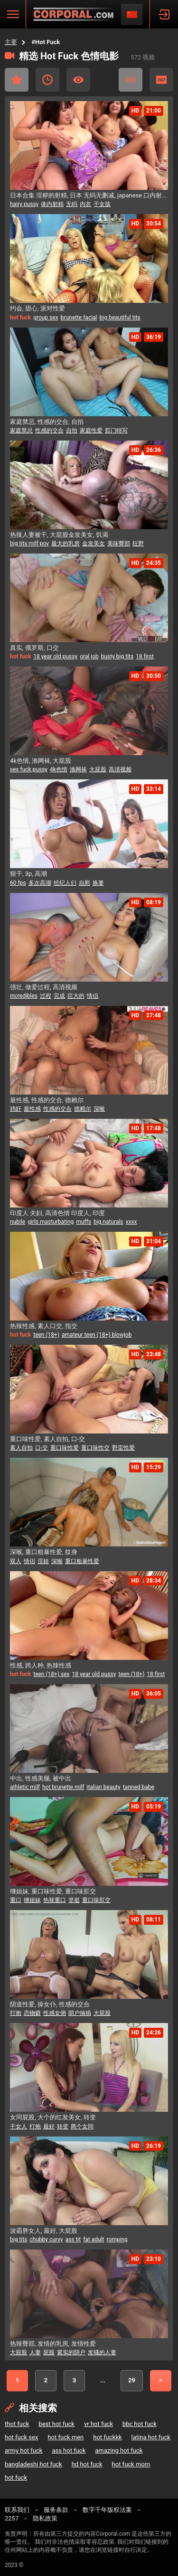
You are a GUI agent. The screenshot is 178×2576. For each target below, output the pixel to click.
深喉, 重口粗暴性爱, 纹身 (43, 1551)
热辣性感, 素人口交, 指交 (43, 1326)
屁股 (49, 2352)
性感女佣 (54, 2013)
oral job (89, 656)
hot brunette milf (63, 1787)
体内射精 (52, 204)
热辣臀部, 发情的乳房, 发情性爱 (53, 2343)
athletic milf (25, 1787)
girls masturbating (51, 1222)
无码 (71, 204)
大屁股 (97, 769)
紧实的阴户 (71, 2352)
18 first (145, 656)
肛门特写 (116, 430)
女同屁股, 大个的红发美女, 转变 (53, 2117)
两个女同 (82, 2126)
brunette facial (79, 317)
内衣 (85, 204)
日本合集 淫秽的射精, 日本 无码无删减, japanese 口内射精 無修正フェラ (89, 195)
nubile (17, 1222)
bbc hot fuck (139, 2423)
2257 (12, 2518)
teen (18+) (46, 1335)
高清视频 (120, 769)
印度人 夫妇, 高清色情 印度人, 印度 (57, 1213)
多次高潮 (39, 883)
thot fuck (17, 2423)
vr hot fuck (98, 2423)
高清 (161, 80)
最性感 (32, 1109)
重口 (15, 1900)
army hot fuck (23, 2450)
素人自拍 (21, 1448)
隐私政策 (45, 2518)
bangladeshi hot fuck (33, 2464)
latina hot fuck (150, 2437)
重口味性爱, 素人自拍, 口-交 (47, 1439)
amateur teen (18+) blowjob (96, 1335)
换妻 (98, 883)
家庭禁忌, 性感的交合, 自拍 (47, 421)
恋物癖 (32, 2013)
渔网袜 (78, 769)
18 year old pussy (55, 656)
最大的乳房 (65, 543)
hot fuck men (65, 2437)
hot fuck (16, 2477)
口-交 (41, 1448)
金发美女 (93, 543)
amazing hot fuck (118, 2450)
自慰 (84, 883)
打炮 (15, 2013)
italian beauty (103, 1787)
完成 (59, 996)
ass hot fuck (68, 2450)
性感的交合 (49, 430)
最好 (49, 2126)
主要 (11, 42)
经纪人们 (65, 883)
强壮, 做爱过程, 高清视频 (43, 987)
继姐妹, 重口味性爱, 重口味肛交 (53, 1891)
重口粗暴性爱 (82, 1561)
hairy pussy (24, 204)
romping (117, 2239)
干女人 (18, 2126)
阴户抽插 (79, 2013)
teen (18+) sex (51, 1674)
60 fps (18, 883)
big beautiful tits (120, 317)
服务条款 (56, 2509)
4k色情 (58, 769)
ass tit (73, 2239)
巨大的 (75, 996)
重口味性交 (95, 1448)
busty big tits (117, 656)
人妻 (35, 2352)
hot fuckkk (107, 2437)
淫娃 (43, 1561)
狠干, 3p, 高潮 (28, 873)
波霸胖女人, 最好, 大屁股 (43, 2230)
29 (131, 2380)
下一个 (160, 2380)
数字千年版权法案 (107, 2509)
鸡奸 (15, 1109)
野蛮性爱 (123, 1448)
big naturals (108, 1222)
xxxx (131, 1222)
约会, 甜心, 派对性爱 (37, 308)
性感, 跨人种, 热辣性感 (40, 1665)
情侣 (92, 996)
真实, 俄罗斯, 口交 (34, 647)
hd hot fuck (87, 2464)
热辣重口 (54, 1900)
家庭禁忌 (21, 430)
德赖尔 (82, 1109)
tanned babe (138, 1787)
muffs (83, 1222)
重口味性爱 (64, 1448)
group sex (45, 317)
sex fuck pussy (28, 769)
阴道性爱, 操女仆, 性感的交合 (50, 2004)
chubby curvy (46, 2239)
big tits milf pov (29, 543)
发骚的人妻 (102, 2352)
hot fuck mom (131, 2464)
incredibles (23, 996)
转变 (62, 2126)
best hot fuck (56, 2423)
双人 (15, 1561)
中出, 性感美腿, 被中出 (40, 1778)
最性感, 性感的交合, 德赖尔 (47, 1100)
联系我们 (17, 2509)
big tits (18, 2239)
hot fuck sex (21, 2437)
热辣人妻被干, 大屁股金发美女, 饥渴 (59, 534)
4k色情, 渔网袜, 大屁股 (40, 760)
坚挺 (74, 1900)
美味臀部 (118, 543)
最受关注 (78, 80)
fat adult (93, 2239)
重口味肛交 (96, 1900)
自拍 (71, 430)
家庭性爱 (91, 430)
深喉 (99, 1109)
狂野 (138, 543)
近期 (47, 80)
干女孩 (102, 204)
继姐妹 (32, 1900)
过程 (45, 996)
